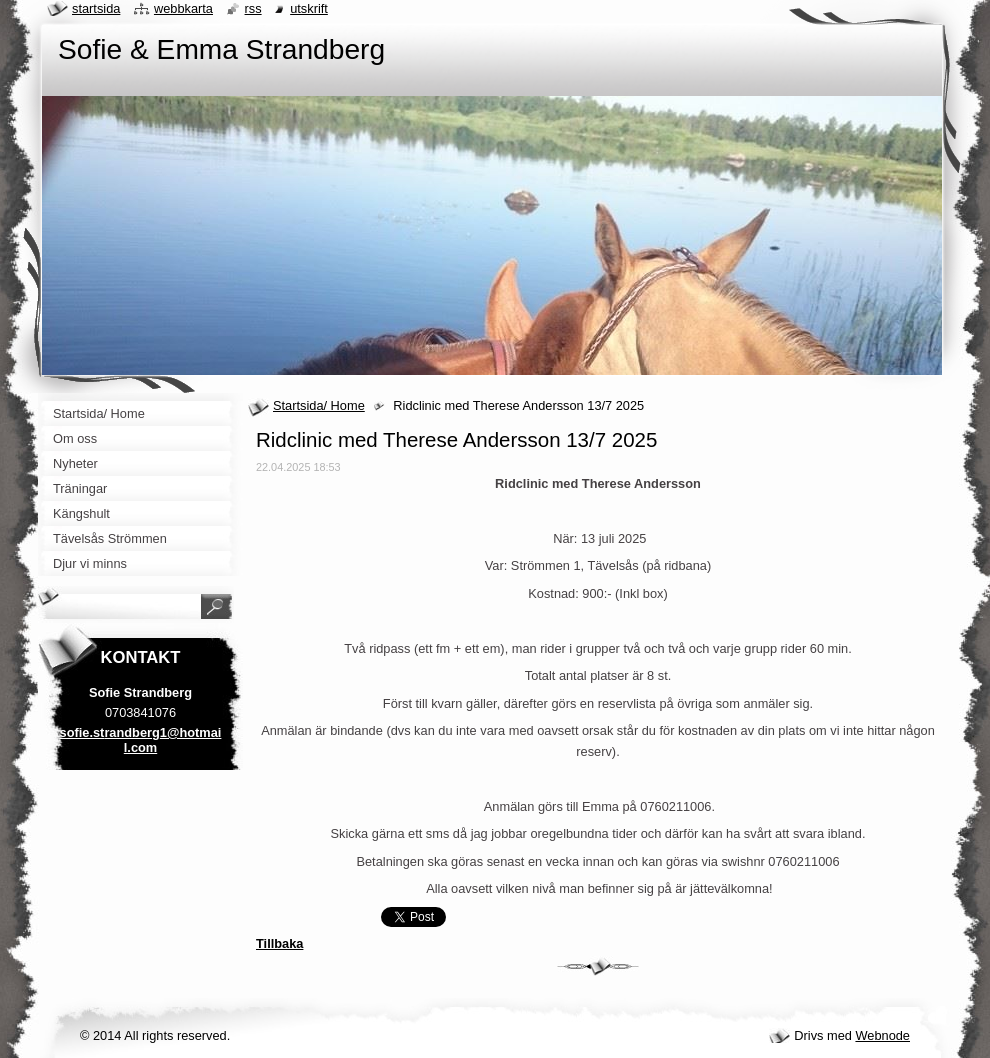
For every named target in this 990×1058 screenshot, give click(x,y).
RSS (253, 8)
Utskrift (309, 8)
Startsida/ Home (319, 405)
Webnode (882, 1035)
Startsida (96, 8)
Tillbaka (279, 943)
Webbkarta (183, 8)
